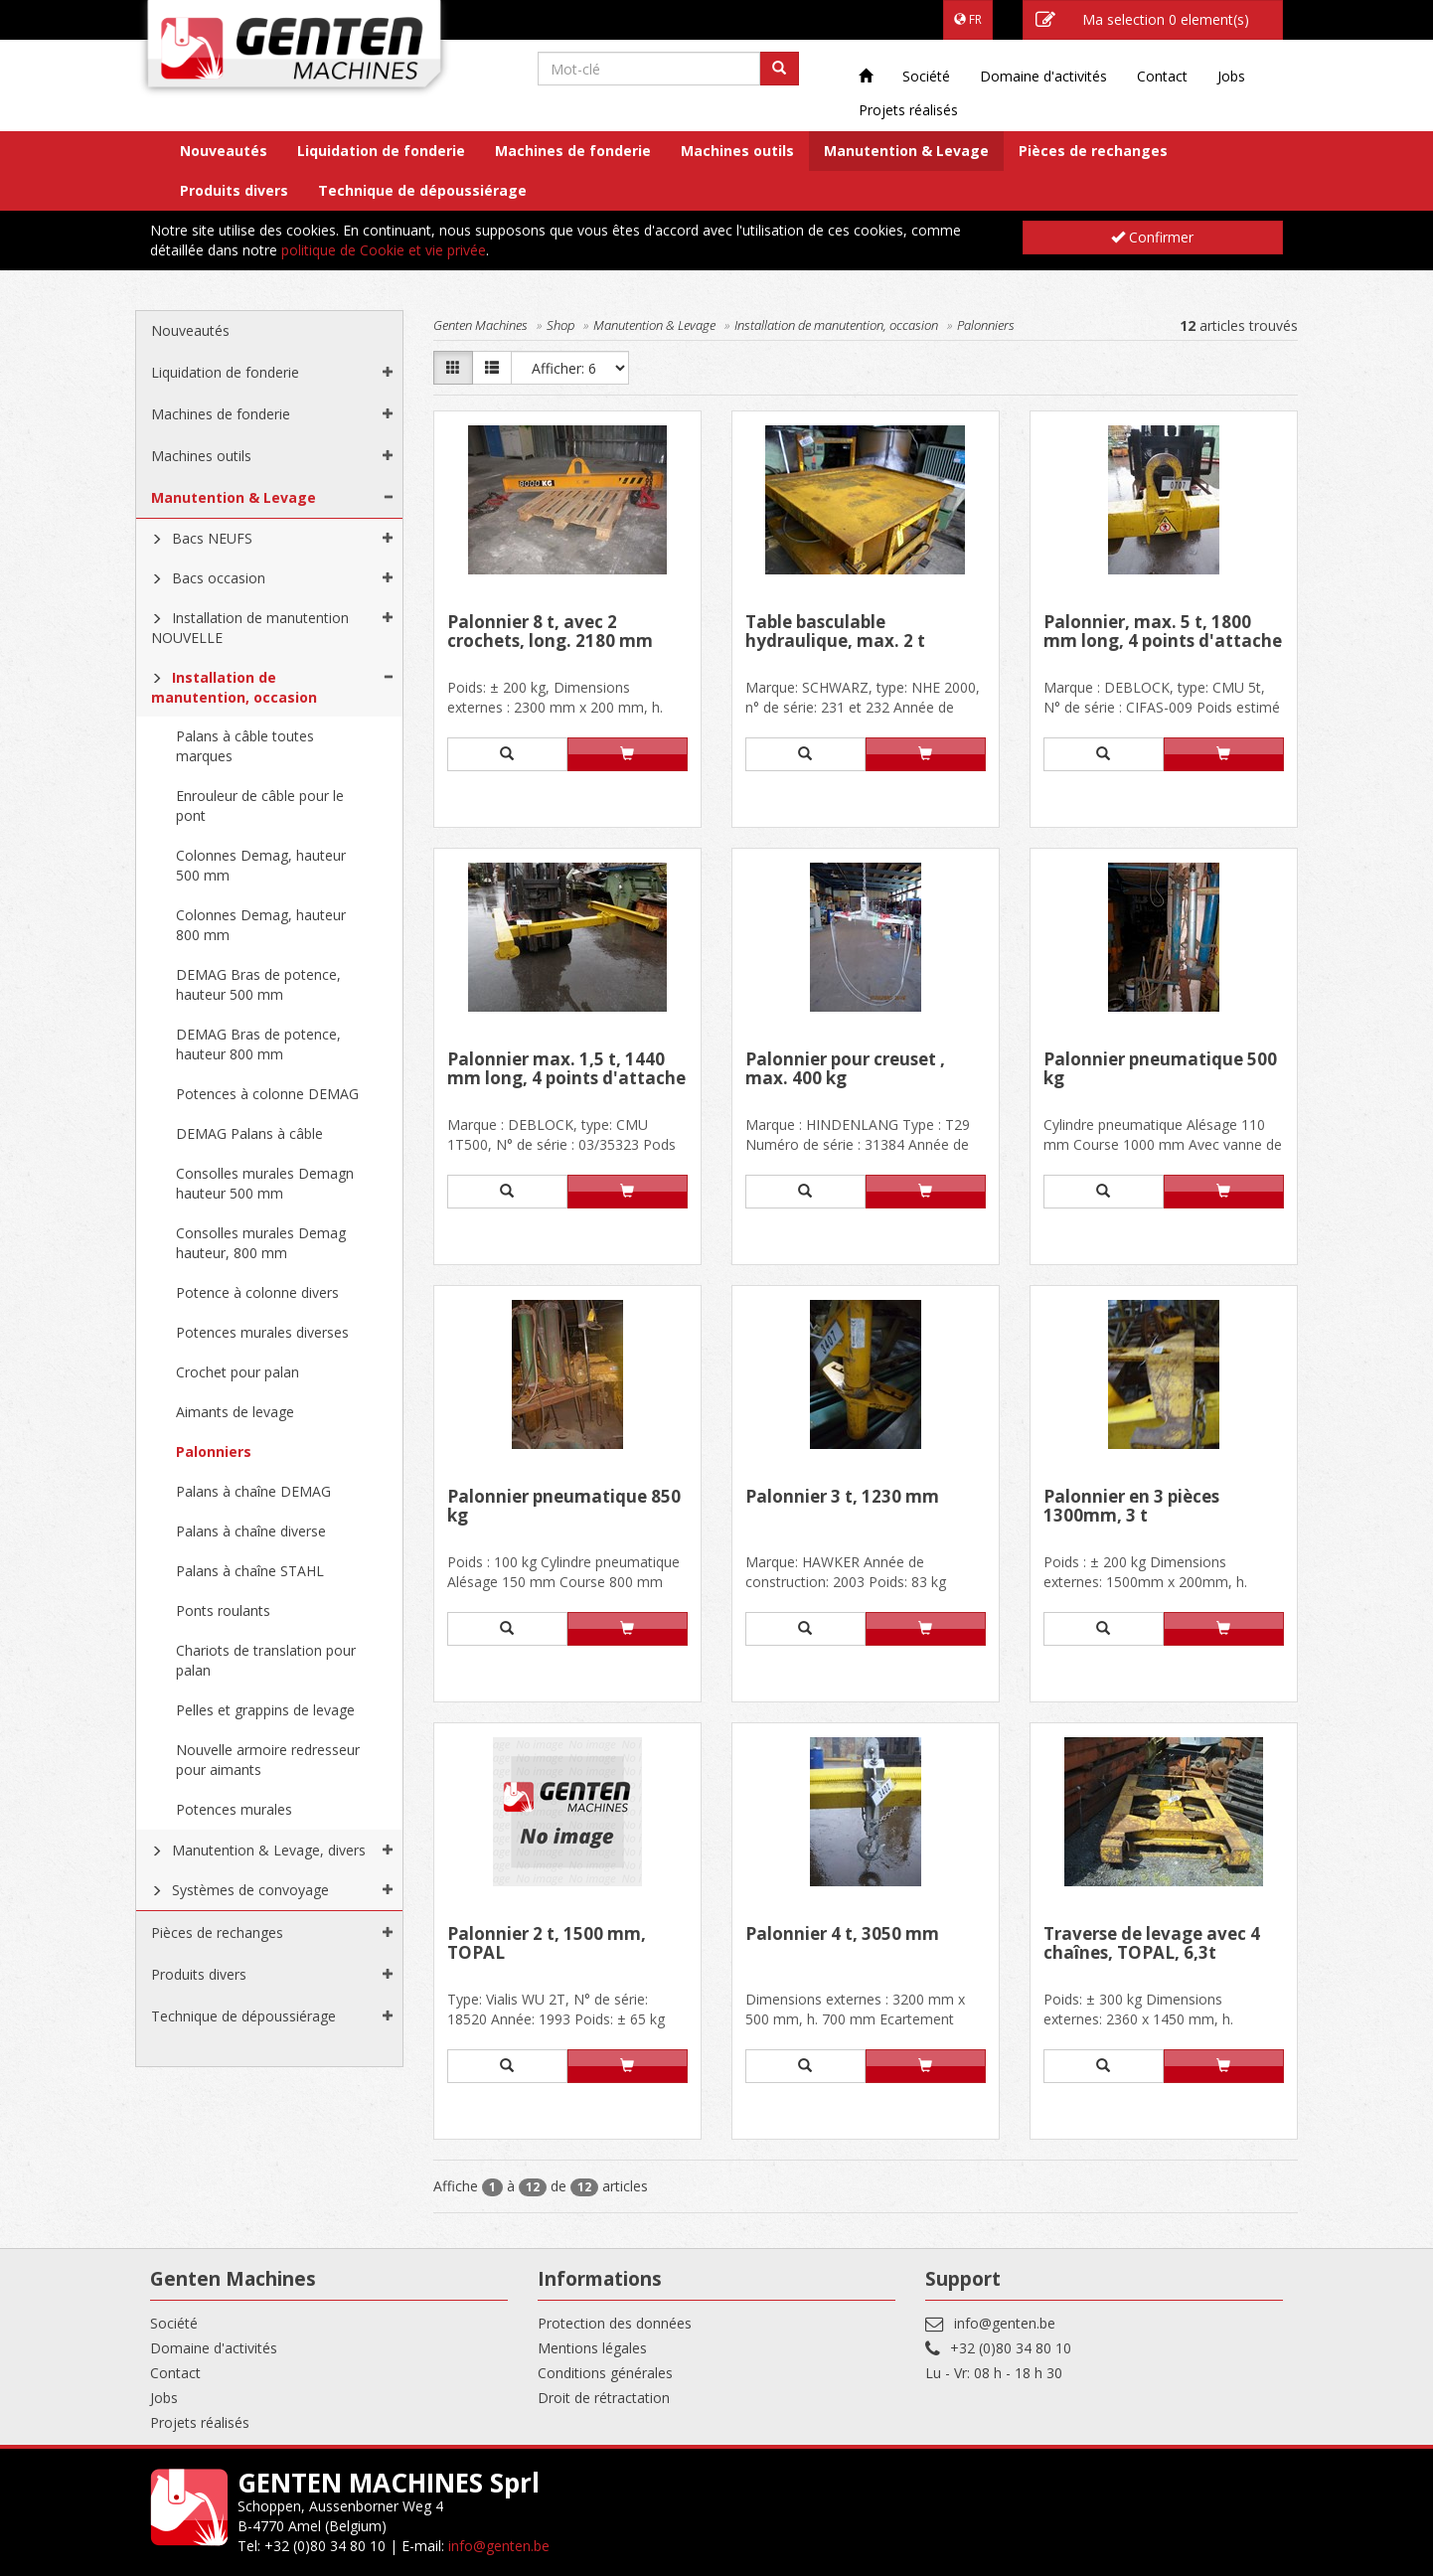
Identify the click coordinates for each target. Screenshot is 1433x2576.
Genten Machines (480, 325)
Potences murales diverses (262, 1332)
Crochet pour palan (237, 1372)
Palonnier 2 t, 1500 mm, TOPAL (546, 1944)
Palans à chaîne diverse (251, 1531)
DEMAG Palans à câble (249, 1133)
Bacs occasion (218, 577)
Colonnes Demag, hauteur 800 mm (261, 924)
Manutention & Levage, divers (269, 1850)
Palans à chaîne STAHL (250, 1570)
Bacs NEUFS (212, 538)
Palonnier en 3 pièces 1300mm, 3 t (1131, 1507)
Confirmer (1152, 237)
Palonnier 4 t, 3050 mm (842, 1935)
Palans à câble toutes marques (245, 745)
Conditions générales (605, 2372)
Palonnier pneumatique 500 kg (1160, 1069)
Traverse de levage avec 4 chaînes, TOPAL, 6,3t (1151, 1944)
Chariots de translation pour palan (266, 1660)
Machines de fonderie (573, 150)
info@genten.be (1004, 2323)
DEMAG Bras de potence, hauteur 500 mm (258, 984)
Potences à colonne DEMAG (267, 1093)
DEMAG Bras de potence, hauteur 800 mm (258, 1044)
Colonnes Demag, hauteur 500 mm (261, 865)
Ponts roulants (223, 1610)
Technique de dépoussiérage (422, 190)
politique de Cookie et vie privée (383, 250)
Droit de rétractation (604, 2397)
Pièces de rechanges (1093, 150)
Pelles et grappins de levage (265, 1709)
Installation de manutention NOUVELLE (250, 627)
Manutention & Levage (906, 150)
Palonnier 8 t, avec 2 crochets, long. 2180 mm (550, 632)
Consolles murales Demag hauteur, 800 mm (261, 1242)
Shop (560, 325)
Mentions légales (592, 2347)
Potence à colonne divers (257, 1292)
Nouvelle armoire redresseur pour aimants (268, 1759)
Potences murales (234, 1809)
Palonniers (213, 1451)
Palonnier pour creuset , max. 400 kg (845, 1069)
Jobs (1231, 76)
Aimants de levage (235, 1411)
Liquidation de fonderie (381, 150)
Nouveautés (223, 150)
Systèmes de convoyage (250, 1889)
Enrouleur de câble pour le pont (260, 805)
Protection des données (615, 2323)
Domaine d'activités (1043, 76)
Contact (1162, 76)
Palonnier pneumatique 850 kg (564, 1507)
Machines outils (737, 150)
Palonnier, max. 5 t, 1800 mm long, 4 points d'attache (1162, 632)
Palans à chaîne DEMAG (253, 1491)
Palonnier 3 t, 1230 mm (842, 1498)
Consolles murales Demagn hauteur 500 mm (265, 1183)
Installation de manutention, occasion (234, 687)
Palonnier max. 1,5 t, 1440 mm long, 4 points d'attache (566, 1069)
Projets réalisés (908, 109)
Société (926, 76)
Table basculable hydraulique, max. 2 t (835, 632)
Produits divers (234, 190)
